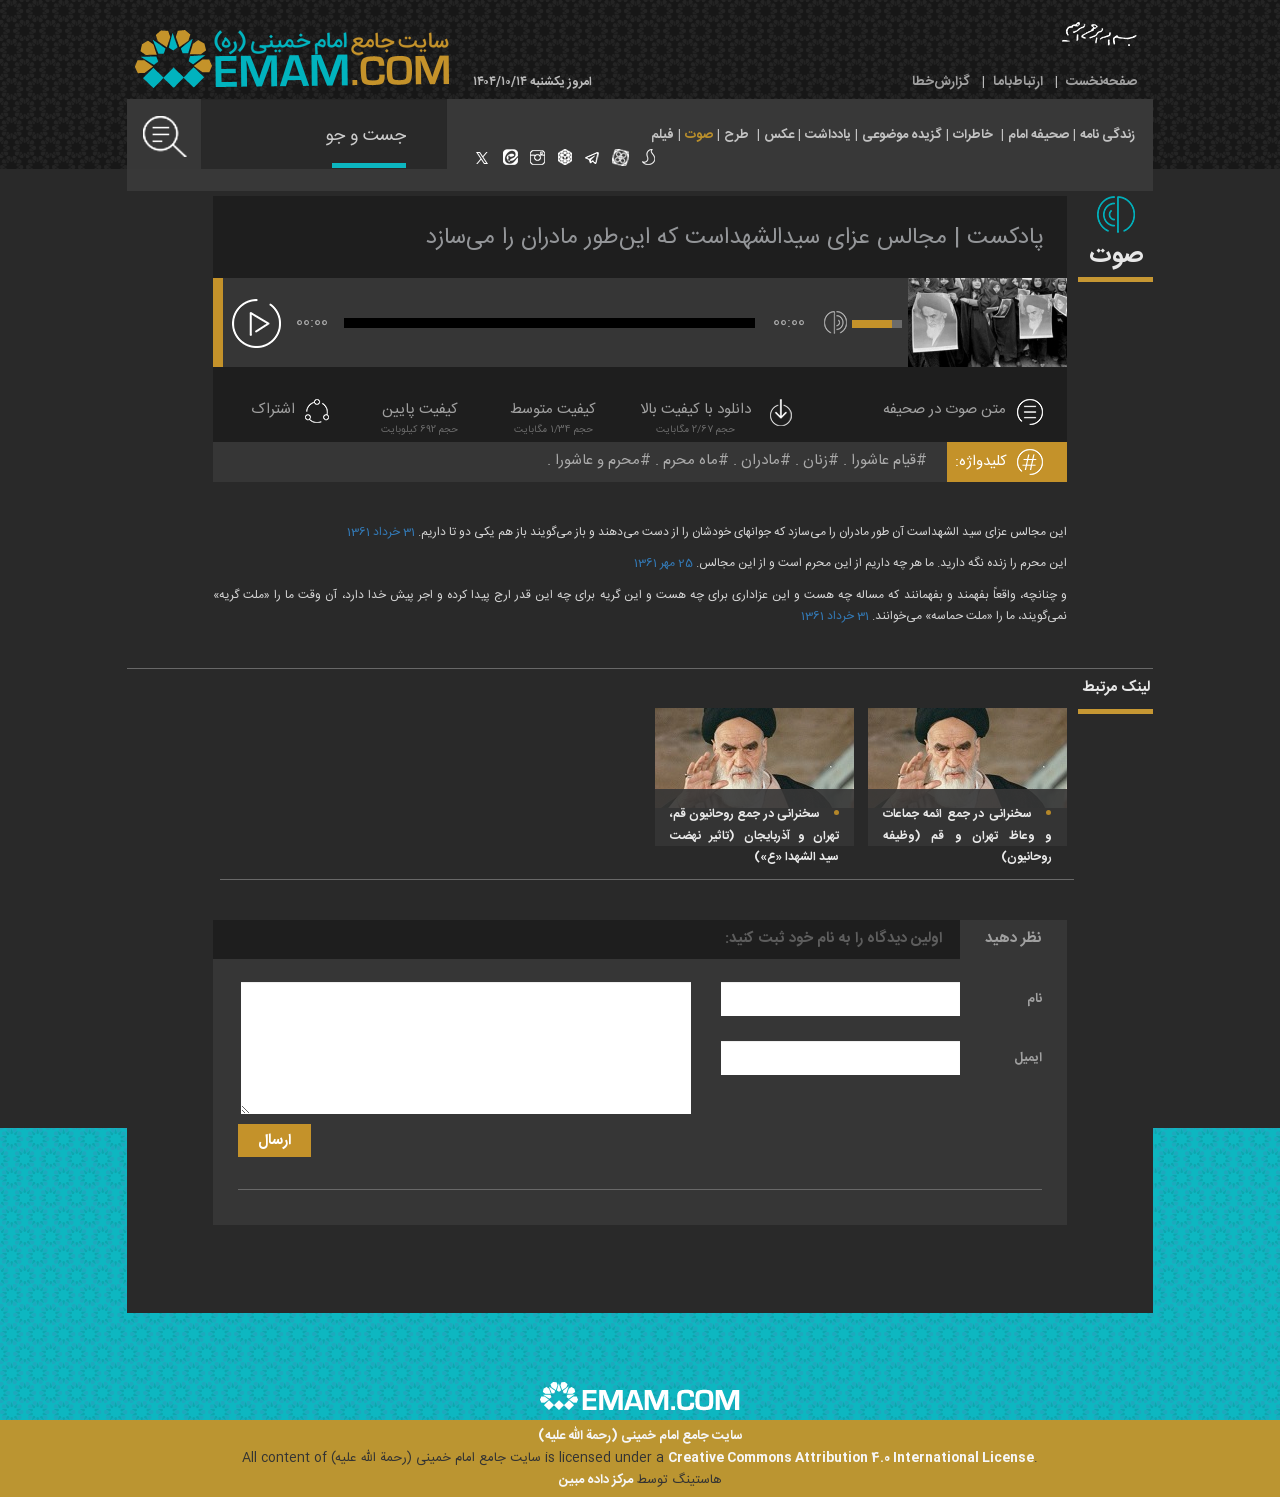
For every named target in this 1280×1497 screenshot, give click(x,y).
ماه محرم (690, 460)
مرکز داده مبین (596, 1480)
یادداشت (828, 135)
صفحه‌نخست (1101, 82)
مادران (760, 460)
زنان (815, 460)
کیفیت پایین (419, 420)
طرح (736, 135)
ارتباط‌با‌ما (1018, 82)
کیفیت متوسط (553, 420)
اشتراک (273, 410)
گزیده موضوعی (902, 135)
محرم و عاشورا (597, 460)
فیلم (662, 135)
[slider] (549, 323)
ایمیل (1028, 1058)
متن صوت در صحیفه (944, 410)
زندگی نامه (1107, 135)
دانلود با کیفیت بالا (718, 420)
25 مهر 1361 (663, 563)
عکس (779, 135)
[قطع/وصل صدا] (835, 322)
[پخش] (256, 323)
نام (1034, 999)
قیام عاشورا (883, 460)
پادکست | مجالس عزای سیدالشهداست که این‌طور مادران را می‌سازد (735, 238)
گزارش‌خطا (941, 82)
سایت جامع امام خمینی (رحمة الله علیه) (640, 1436)
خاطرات (973, 135)
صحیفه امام (1038, 135)
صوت (699, 135)
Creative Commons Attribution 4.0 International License (851, 1458)
